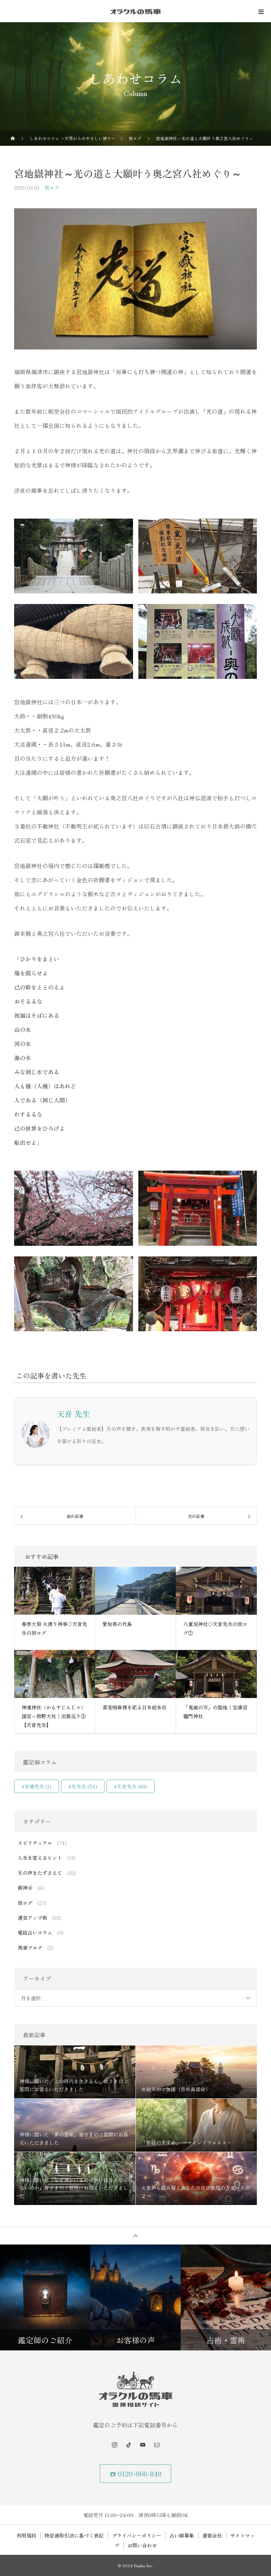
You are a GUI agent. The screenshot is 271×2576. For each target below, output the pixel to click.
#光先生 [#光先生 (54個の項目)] (82, 1786)
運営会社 (212, 2535)
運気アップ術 (32, 1917)
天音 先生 (73, 1413)
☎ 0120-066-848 (136, 2473)
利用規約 (26, 2535)
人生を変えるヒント (40, 1857)
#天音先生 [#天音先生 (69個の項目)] (130, 1786)
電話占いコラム (35, 1932)
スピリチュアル (35, 1842)
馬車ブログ (30, 1947)
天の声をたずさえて (40, 1872)
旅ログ (51, 187)
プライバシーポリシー (136, 2535)
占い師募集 (181, 2535)
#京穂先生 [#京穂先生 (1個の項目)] (37, 1786)
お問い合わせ (142, 2545)
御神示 (25, 1887)
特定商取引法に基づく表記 (74, 2535)
